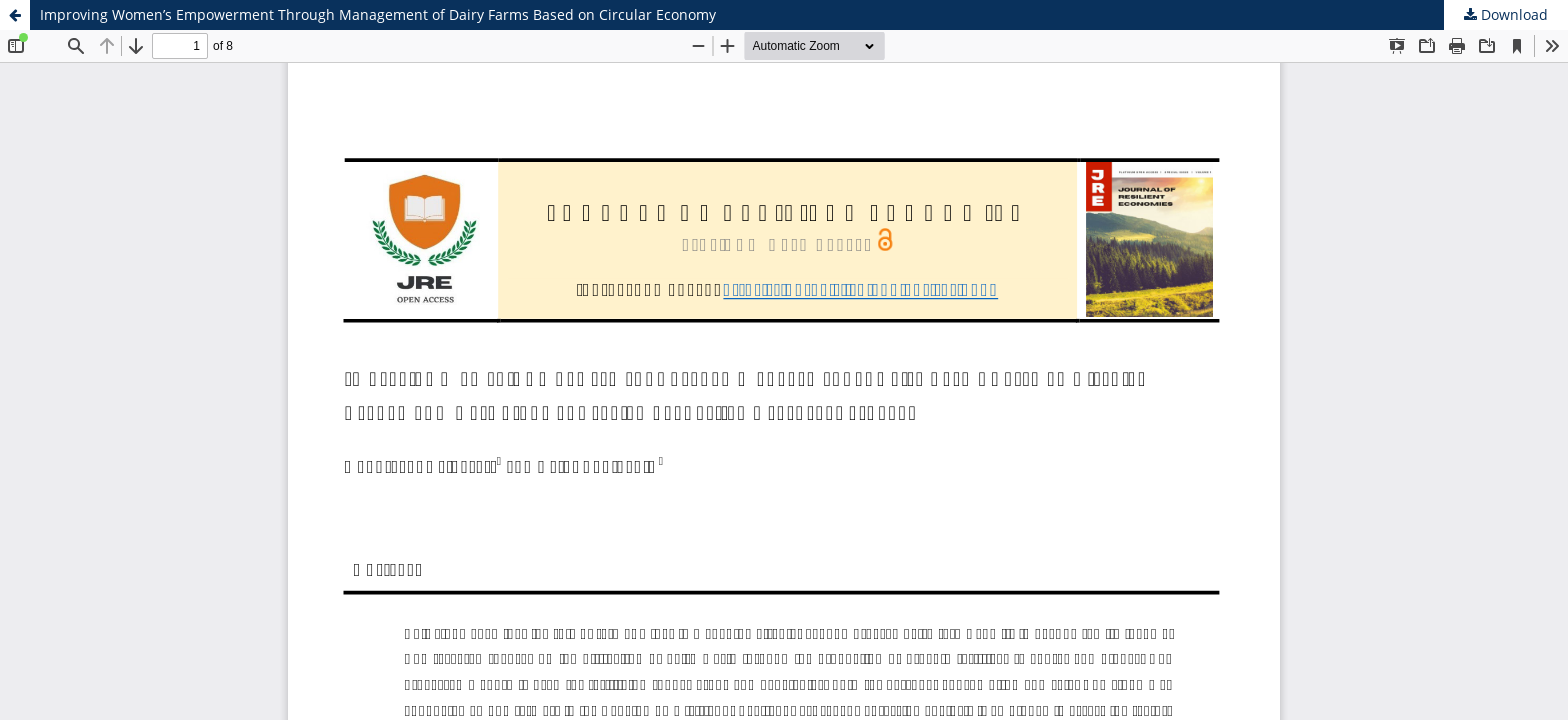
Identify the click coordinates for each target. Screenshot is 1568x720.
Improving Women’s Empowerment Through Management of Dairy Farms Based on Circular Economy (378, 14)
